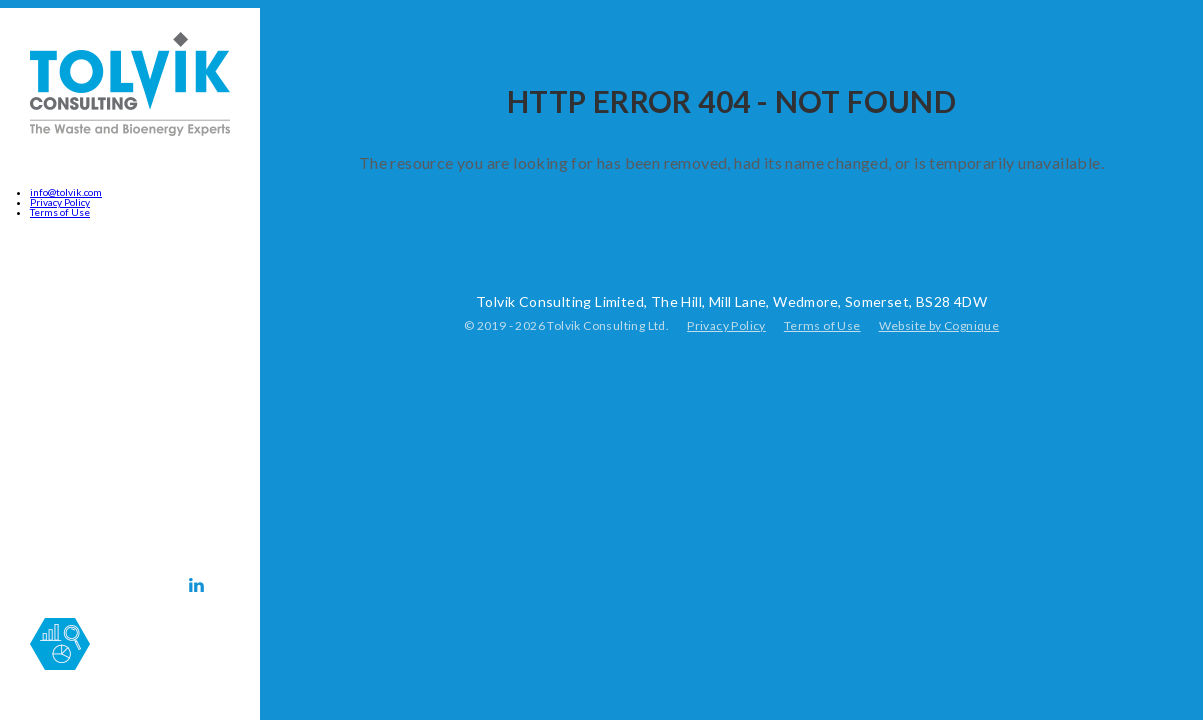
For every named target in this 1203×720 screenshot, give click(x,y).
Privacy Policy (60, 202)
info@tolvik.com (66, 192)
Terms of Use (60, 212)
